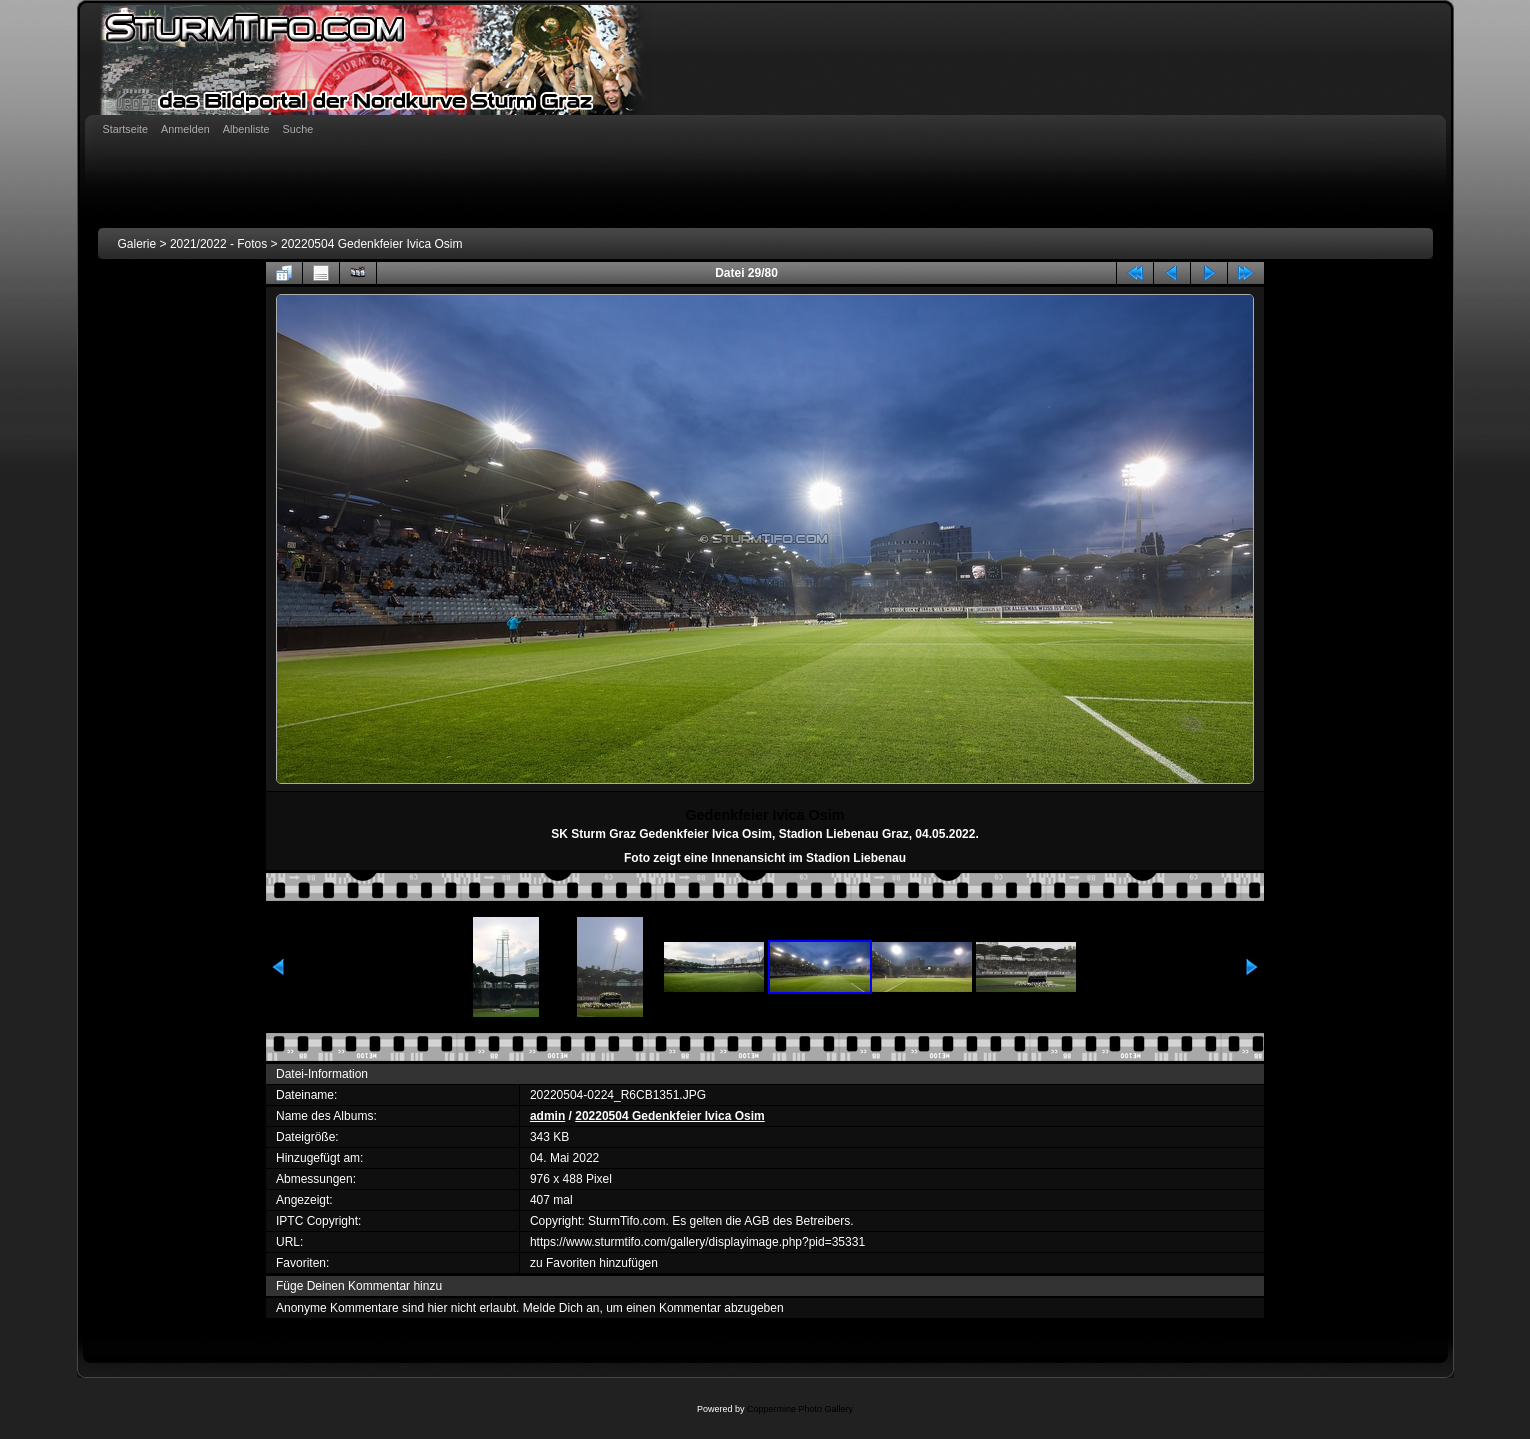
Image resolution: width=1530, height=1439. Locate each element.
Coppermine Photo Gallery (800, 1409)
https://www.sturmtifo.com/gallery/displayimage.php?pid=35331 (697, 1242)
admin (547, 1116)
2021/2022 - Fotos (218, 244)
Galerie (137, 244)
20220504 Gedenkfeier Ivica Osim (371, 244)
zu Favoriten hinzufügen (594, 1263)
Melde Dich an (561, 1308)
